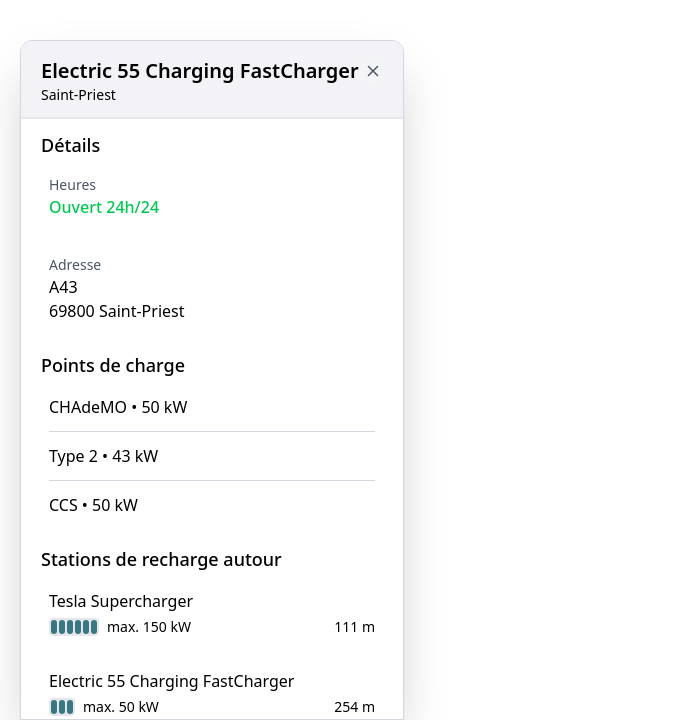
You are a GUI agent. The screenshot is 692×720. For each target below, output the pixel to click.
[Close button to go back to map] (373, 71)
